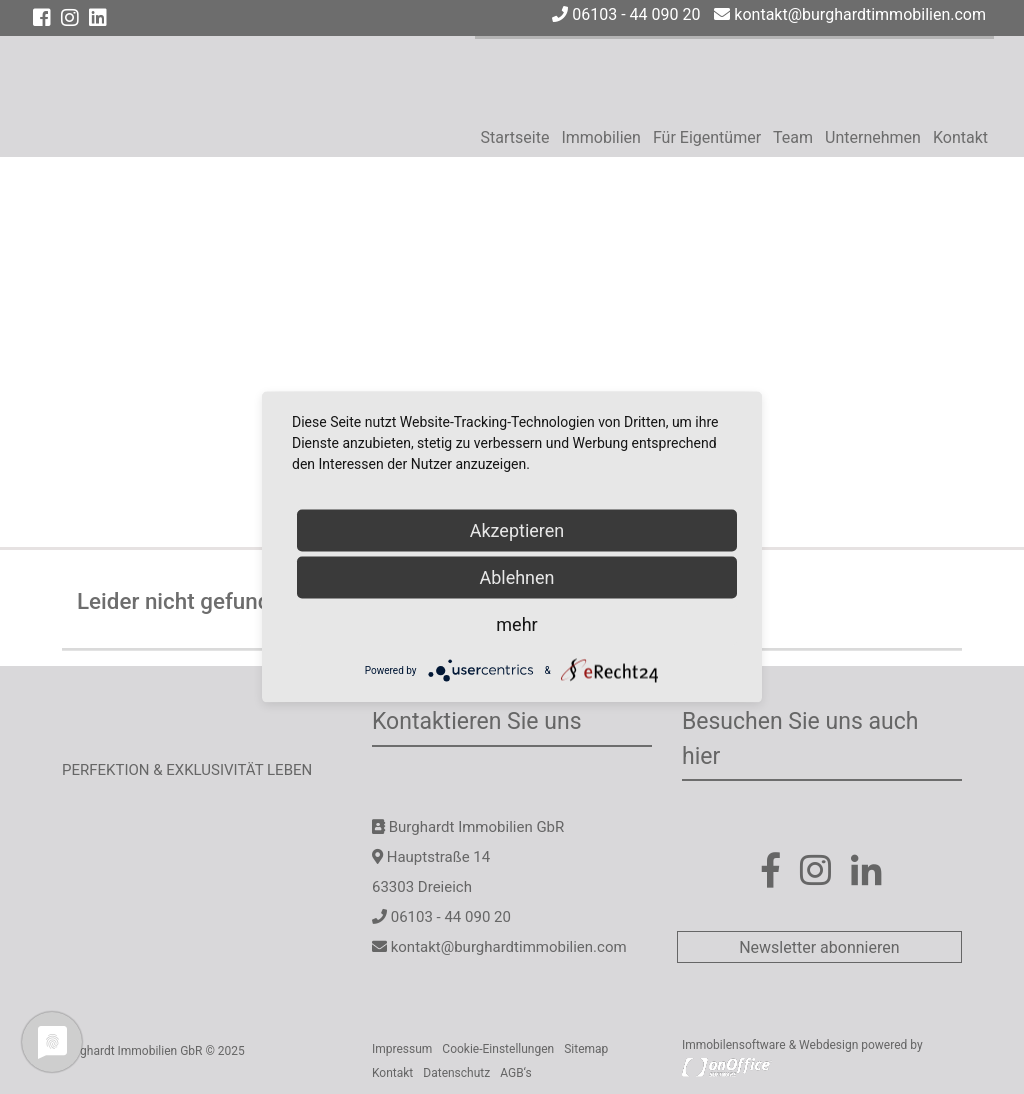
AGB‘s (516, 1073)
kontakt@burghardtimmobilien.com (850, 14)
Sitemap (586, 1049)
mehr (516, 624)
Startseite (515, 137)
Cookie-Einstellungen (498, 1049)
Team (793, 137)
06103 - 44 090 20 (626, 14)
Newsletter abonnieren (819, 947)
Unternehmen (873, 137)
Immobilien (601, 137)
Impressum (402, 1049)
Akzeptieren (517, 530)
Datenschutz (456, 1073)
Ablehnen (516, 577)
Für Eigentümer (707, 137)
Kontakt (960, 137)
